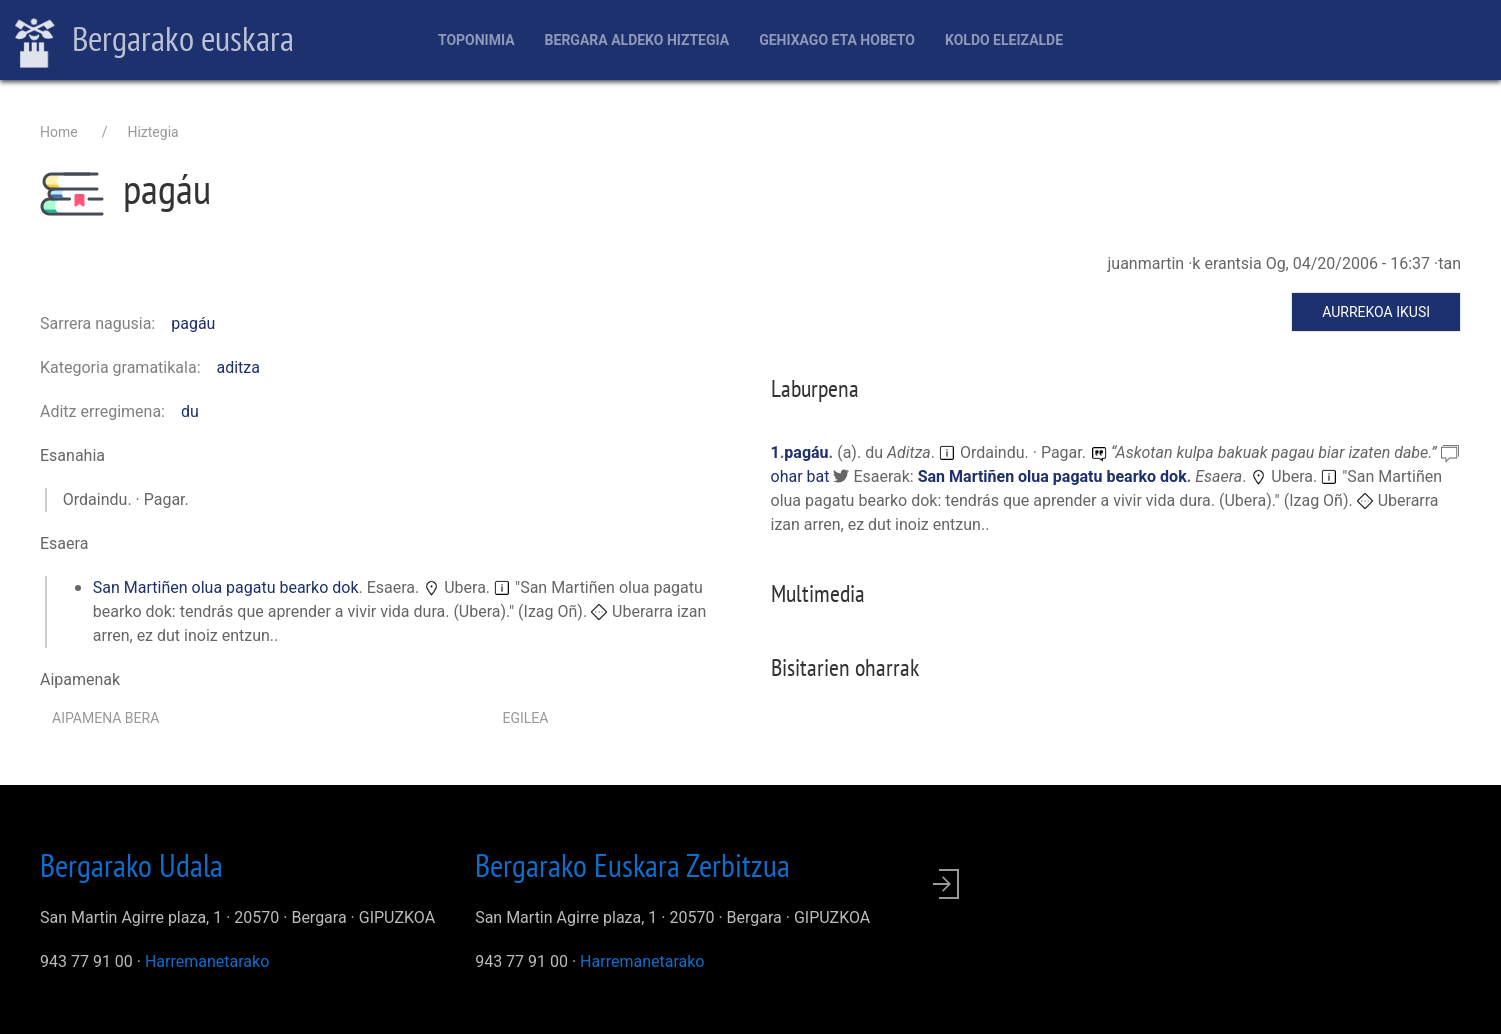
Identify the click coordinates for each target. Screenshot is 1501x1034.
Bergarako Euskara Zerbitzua (632, 865)
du (190, 411)
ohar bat (802, 476)
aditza (239, 367)
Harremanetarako (207, 961)
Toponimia (476, 40)
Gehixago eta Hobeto (837, 40)
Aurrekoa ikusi (1376, 312)
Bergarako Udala (131, 865)
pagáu (193, 323)
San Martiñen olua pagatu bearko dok (226, 587)
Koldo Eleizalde (1004, 40)
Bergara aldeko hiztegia (637, 40)
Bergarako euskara (154, 41)
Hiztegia (152, 132)
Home (59, 132)
